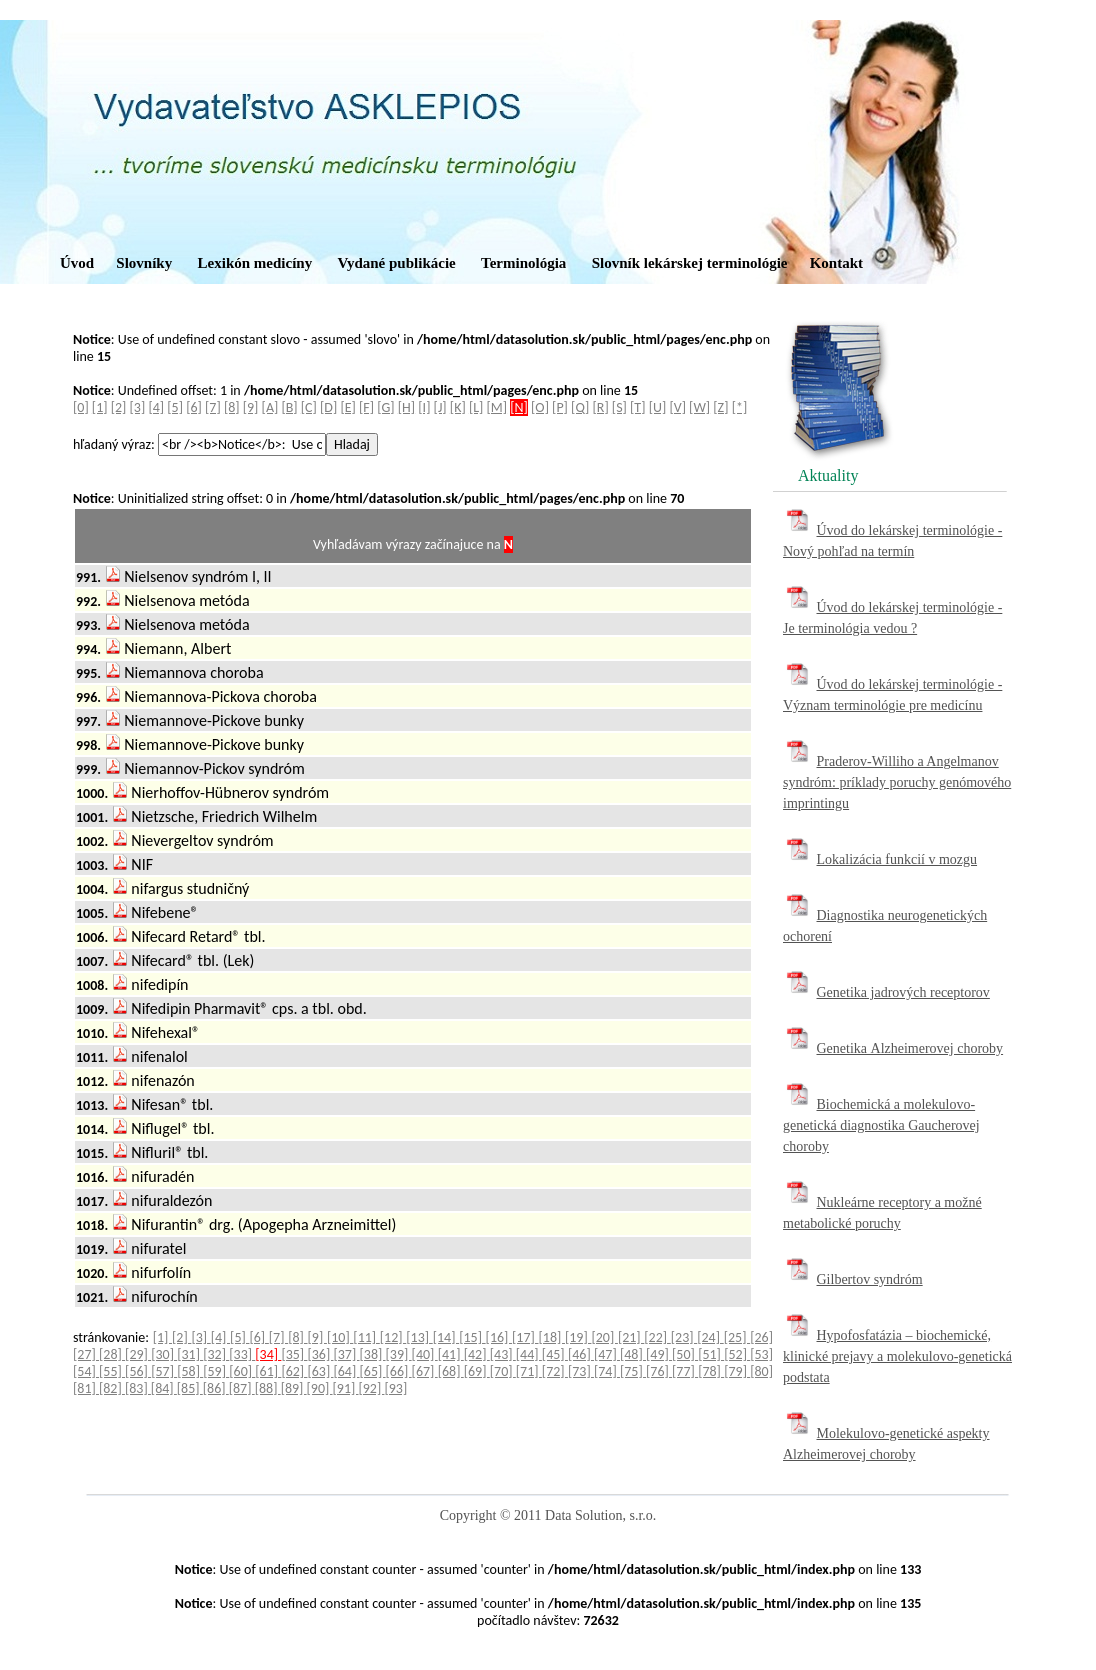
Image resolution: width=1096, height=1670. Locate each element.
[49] (659, 1354)
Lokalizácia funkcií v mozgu (897, 859)
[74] (607, 1371)
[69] (477, 1371)
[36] (320, 1354)
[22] (657, 1337)
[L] (476, 407)
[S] (619, 407)
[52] (737, 1354)
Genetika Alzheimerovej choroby (910, 1048)
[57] (164, 1371)
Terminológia (523, 263)
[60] (242, 1371)
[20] (604, 1337)
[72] (555, 1371)
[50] (685, 1354)
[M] (497, 407)
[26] (761, 1337)
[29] (138, 1354)
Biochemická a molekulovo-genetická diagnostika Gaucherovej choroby (881, 1125)
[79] (737, 1371)
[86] (216, 1388)
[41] (451, 1354)
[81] (86, 1388)
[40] (425, 1354)
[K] (458, 407)
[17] (525, 1337)
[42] (477, 1354)
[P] (560, 407)
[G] (385, 407)
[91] (346, 1388)
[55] (112, 1371)
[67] (425, 1371)
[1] (100, 407)
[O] (540, 407)
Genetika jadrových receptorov (903, 992)
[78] (711, 1371)
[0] (81, 407)
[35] (294, 1354)
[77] (685, 1371)
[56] (138, 1371)
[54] (86, 1371)
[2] (119, 407)
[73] (581, 1371)
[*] (740, 407)
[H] (406, 407)
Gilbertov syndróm (870, 1279)
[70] (503, 1371)
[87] (242, 1388)
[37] (346, 1354)
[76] (659, 1371)
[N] (519, 407)
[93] (395, 1388)
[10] (340, 1337)
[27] (86, 1354)
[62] (294, 1371)
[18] (552, 1337)
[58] (190, 1371)
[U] (658, 407)
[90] (320, 1388)
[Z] (720, 407)
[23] (684, 1337)
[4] (156, 407)
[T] (637, 407)
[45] (555, 1354)
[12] (393, 1337)
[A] (270, 407)
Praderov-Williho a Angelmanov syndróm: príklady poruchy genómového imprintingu (897, 782)
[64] (346, 1371)
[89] (294, 1388)
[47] (607, 1354)
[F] (366, 407)
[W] (699, 407)
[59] (216, 1371)
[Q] (580, 407)
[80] (761, 1371)
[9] (251, 407)
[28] (112, 1354)
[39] (399, 1354)
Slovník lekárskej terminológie (690, 263)
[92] (371, 1388)
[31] (190, 1354)
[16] (499, 1337)
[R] (601, 407)
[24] (710, 1337)
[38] (373, 1354)
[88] (268, 1388)
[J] (440, 407)
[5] (175, 407)
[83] (138, 1388)
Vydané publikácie (396, 263)
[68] (451, 1371)
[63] (320, 1371)
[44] (529, 1354)
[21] (631, 1337)
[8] (232, 407)
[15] (472, 1337)
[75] (633, 1371)
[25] (737, 1337)
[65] (373, 1371)
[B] (289, 407)
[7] (213, 407)
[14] (446, 1337)
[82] (112, 1388)
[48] (633, 1354)
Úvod (77, 263)
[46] (581, 1354)
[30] (164, 1354)
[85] (190, 1388)
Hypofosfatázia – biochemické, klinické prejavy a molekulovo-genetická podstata (897, 1356)
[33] (242, 1354)
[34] (268, 1354)
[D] (328, 407)
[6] (194, 407)
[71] (529, 1371)
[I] (424, 407)
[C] (309, 407)
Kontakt (836, 263)
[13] (419, 1337)
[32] (216, 1354)
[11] (366, 1337)
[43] (503, 1354)
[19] (578, 1337)
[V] (677, 407)
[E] (347, 407)
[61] (268, 1371)
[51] (711, 1354)
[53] (761, 1354)
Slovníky (144, 263)
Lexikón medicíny (255, 263)
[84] (164, 1388)
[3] (138, 407)
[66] (399, 1371)
